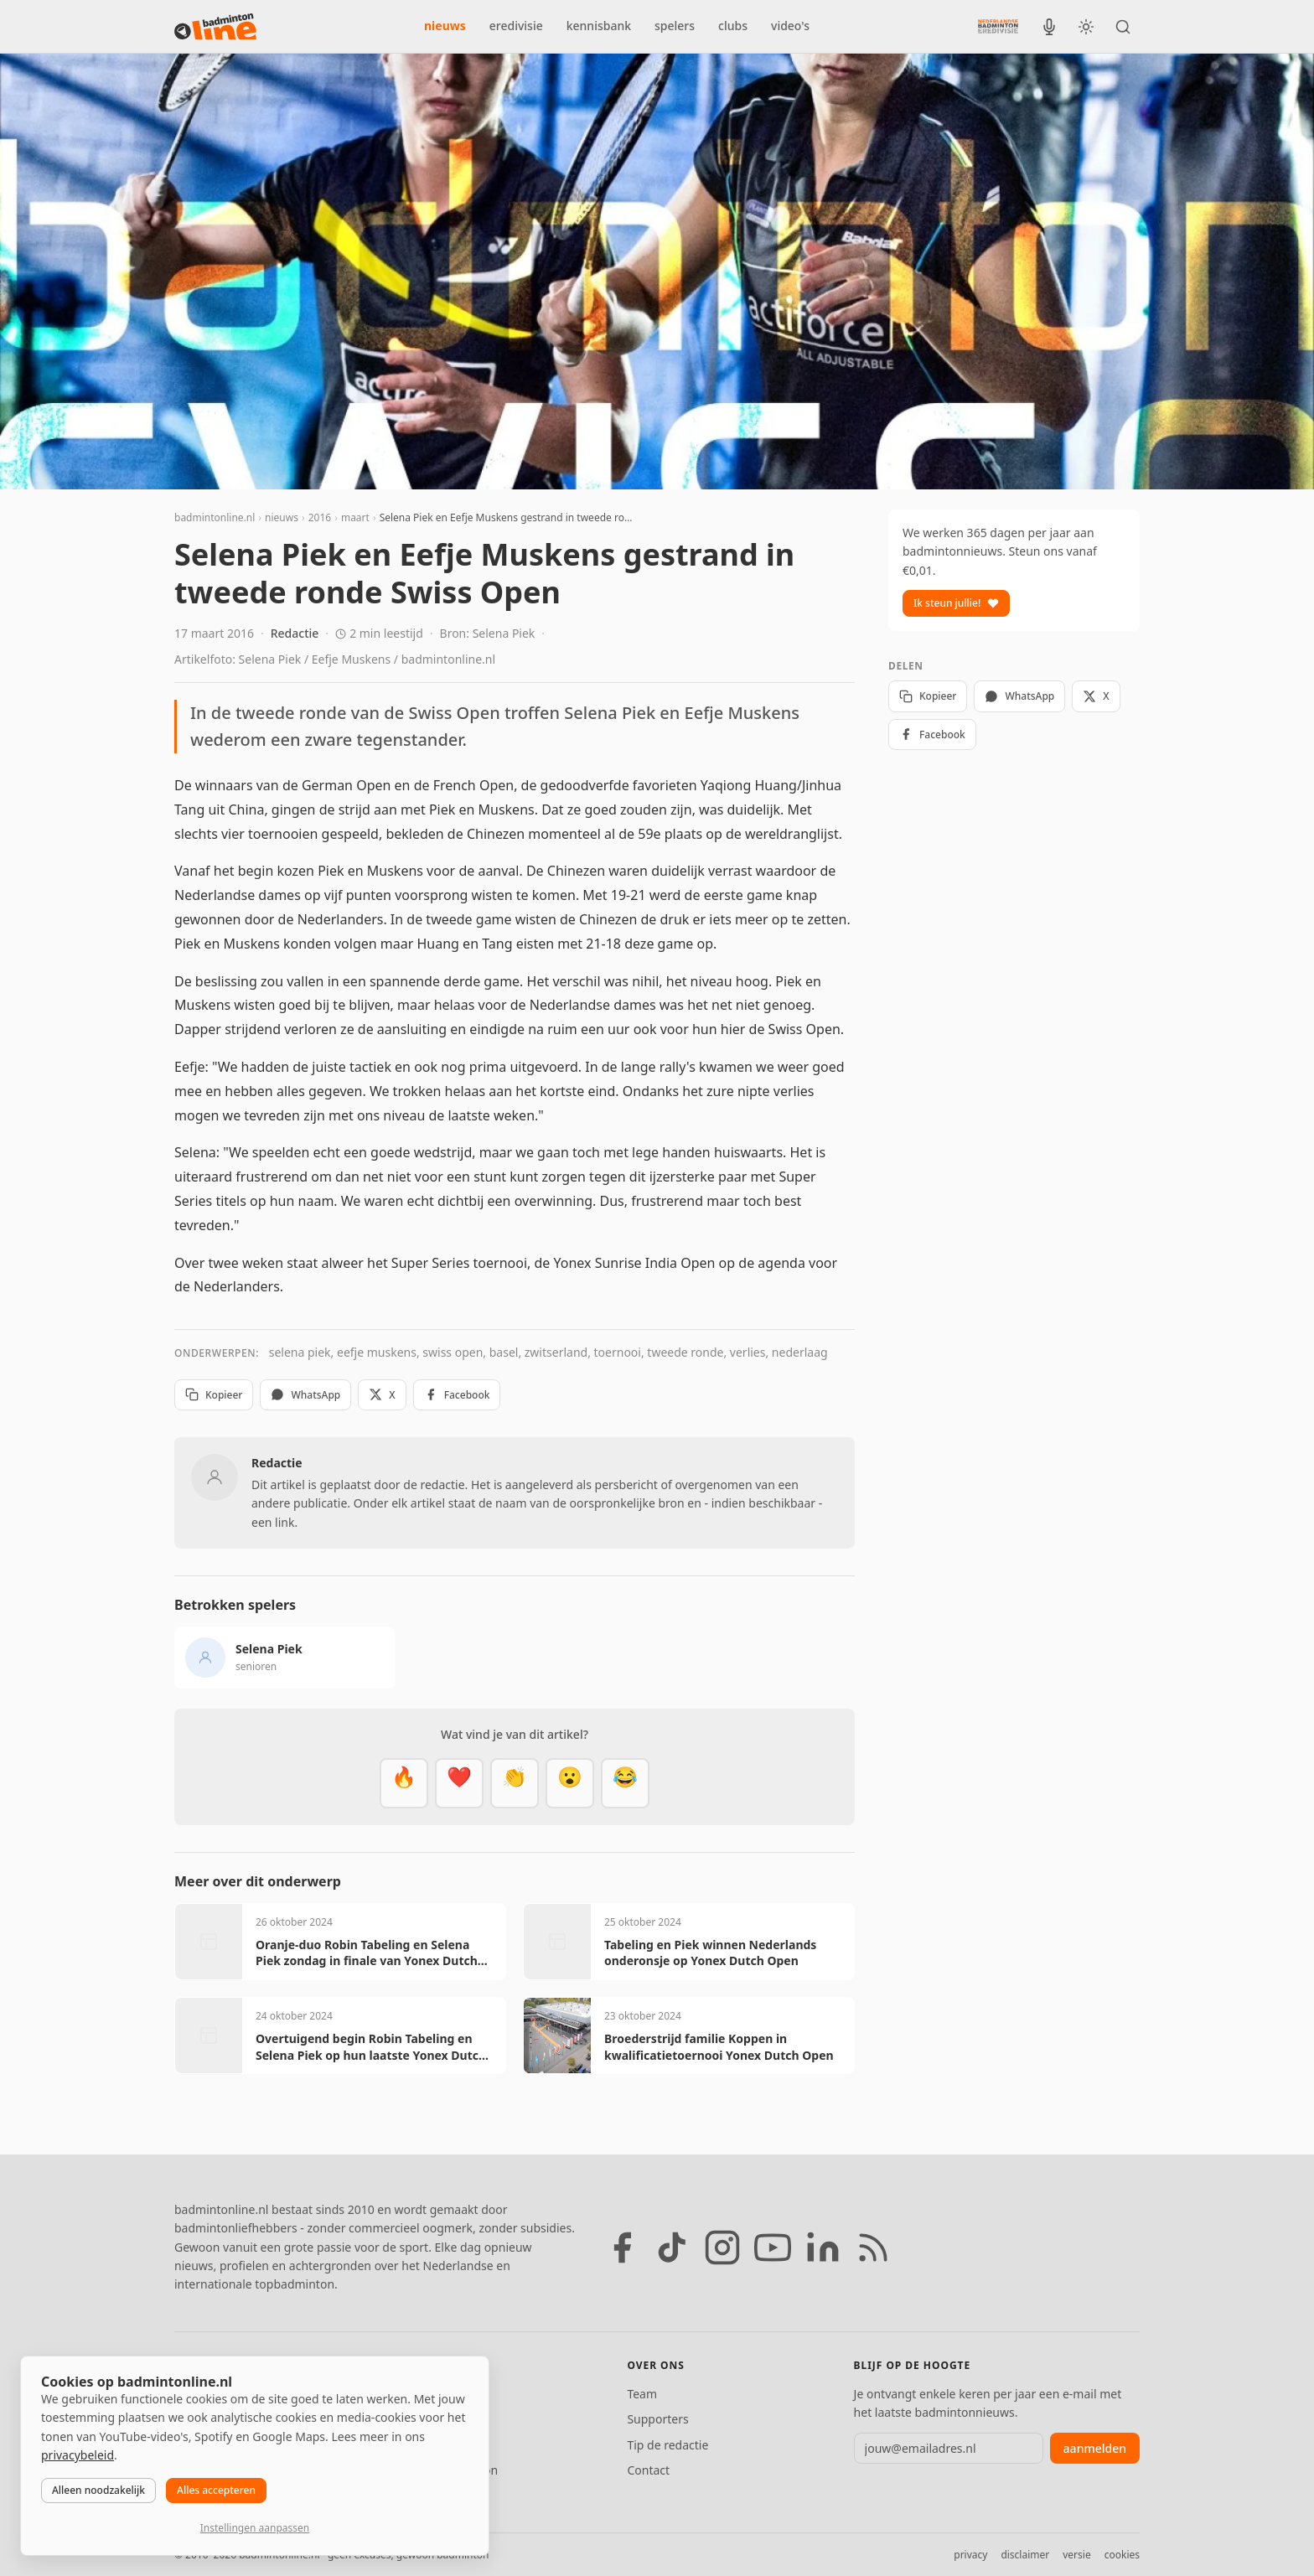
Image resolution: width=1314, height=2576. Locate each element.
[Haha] (625, 1783)
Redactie (295, 633)
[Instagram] (722, 2247)
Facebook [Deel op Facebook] (457, 1395)
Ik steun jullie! (956, 603)
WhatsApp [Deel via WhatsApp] (305, 1395)
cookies (1122, 2555)
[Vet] (404, 1783)
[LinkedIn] (822, 2247)
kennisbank (598, 26)
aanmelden (1094, 2448)
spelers (674, 26)
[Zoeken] (1123, 27)
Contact (648, 2470)
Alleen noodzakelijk (98, 2490)
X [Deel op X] (382, 1395)
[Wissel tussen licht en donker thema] (1086, 27)
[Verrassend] (570, 1783)
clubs (733, 26)
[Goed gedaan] (514, 1783)
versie (1076, 2555)
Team (642, 2394)
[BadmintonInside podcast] (1049, 27)
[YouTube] (772, 2247)
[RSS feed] (873, 2247)
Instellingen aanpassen (254, 2528)
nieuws (445, 26)
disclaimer (1025, 2555)
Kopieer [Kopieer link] (213, 1395)
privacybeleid (77, 2455)
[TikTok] (672, 2247)
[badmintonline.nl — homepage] (215, 26)
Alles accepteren (216, 2490)
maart (355, 517)
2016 (319, 517)
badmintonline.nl (214, 517)
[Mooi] (459, 1783)
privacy (970, 2555)
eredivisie (516, 26)
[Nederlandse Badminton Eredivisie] (998, 26)
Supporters (657, 2419)
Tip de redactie (667, 2445)
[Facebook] (621, 2247)
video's (790, 26)
